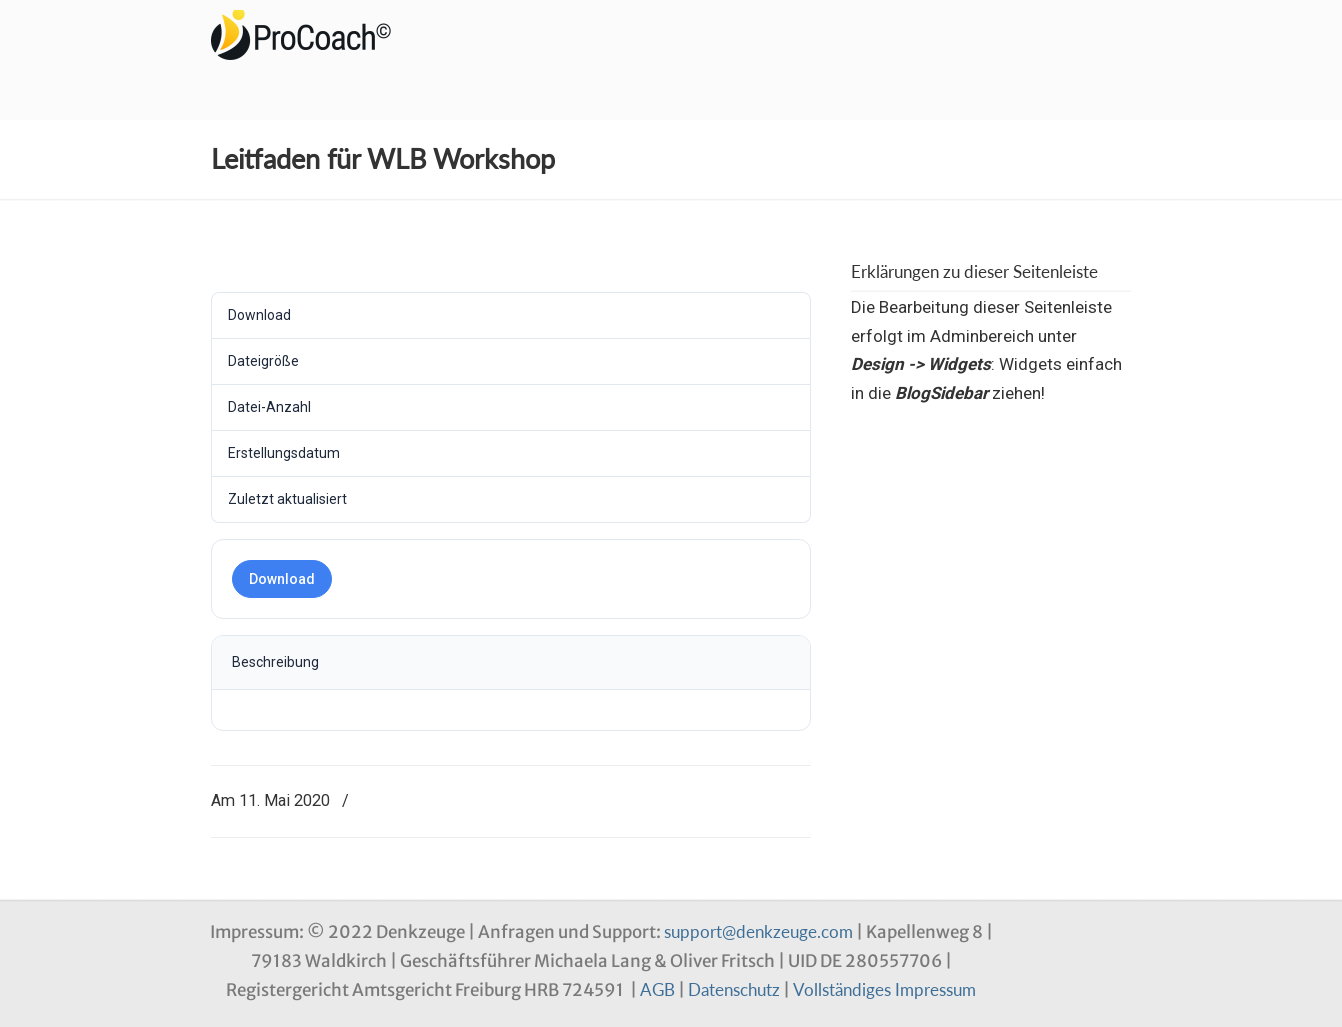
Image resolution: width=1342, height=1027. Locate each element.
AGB (657, 989)
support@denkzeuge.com (758, 931)
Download (282, 579)
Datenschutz (734, 989)
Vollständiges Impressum (884, 989)
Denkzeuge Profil (311, 35)
